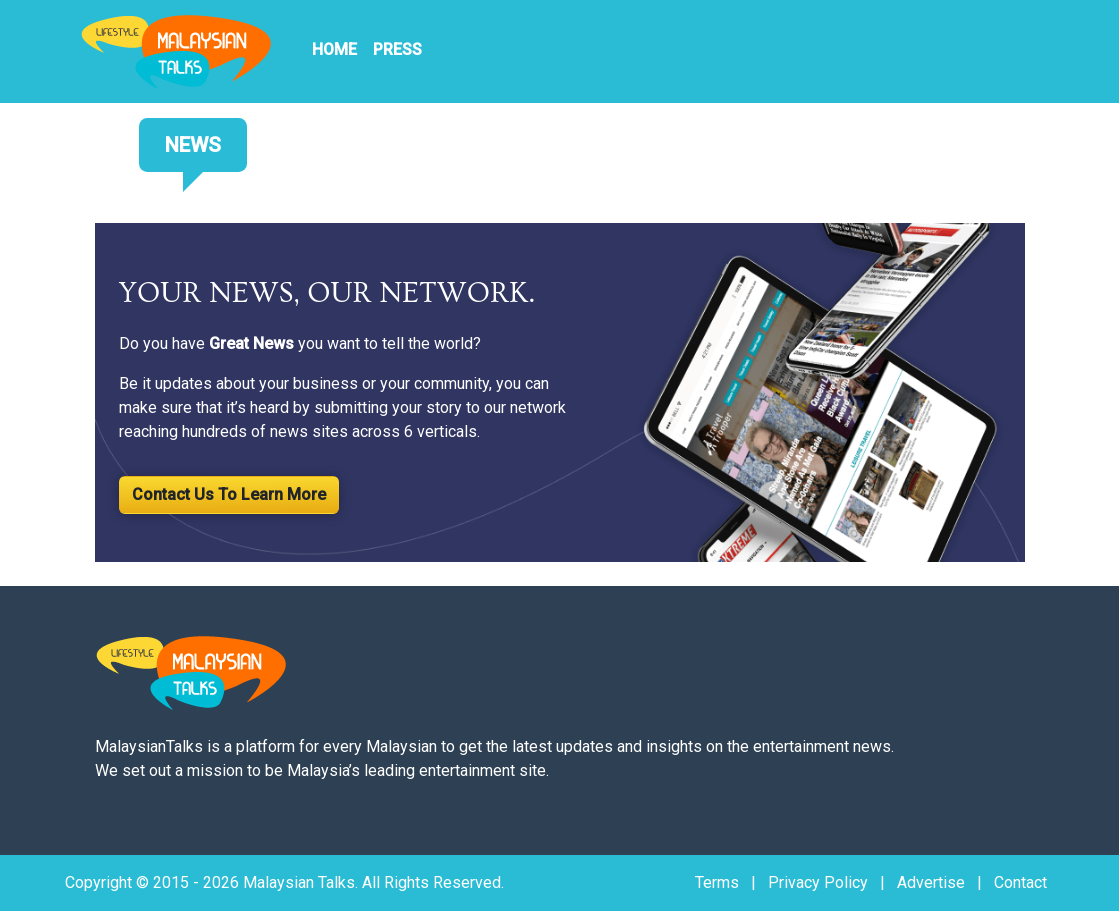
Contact (1020, 882)
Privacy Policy (818, 882)
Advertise (931, 882)
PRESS (397, 49)
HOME (334, 49)
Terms (717, 882)
